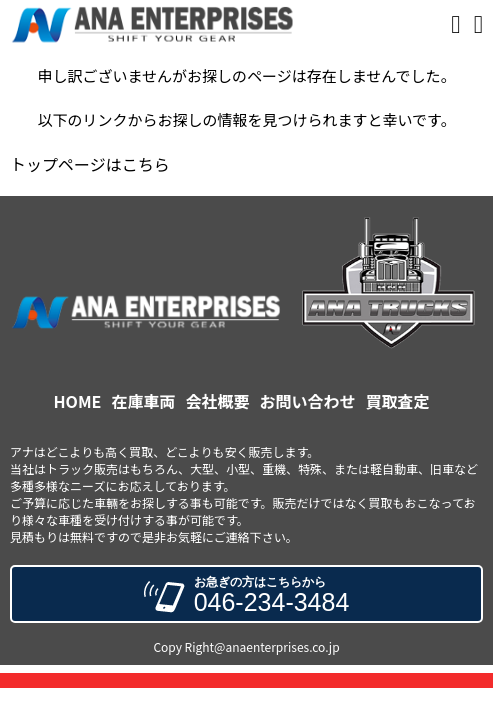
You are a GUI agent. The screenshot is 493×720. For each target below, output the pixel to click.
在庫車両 (143, 401)
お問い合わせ (307, 401)
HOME (78, 401)
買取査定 (397, 401)
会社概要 (217, 401)
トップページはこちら (90, 164)
